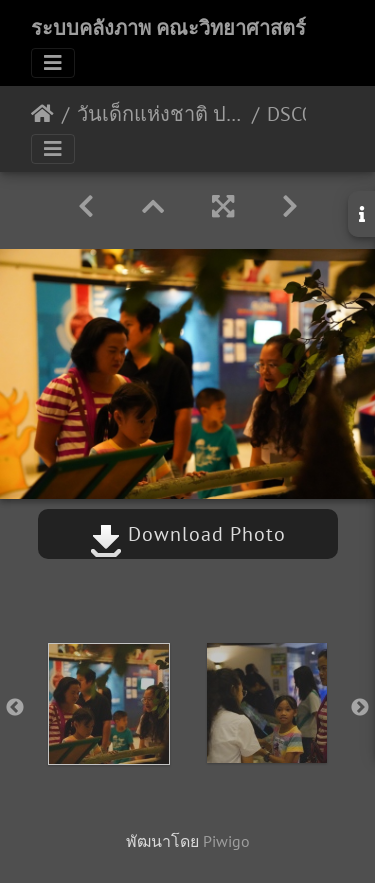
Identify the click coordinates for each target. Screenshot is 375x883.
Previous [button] (15, 708)
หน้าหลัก (42, 114)
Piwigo (226, 841)
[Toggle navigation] (53, 63)
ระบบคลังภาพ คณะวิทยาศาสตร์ (168, 28)
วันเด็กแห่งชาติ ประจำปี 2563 (160, 114)
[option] (109, 704)
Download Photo (188, 534)
